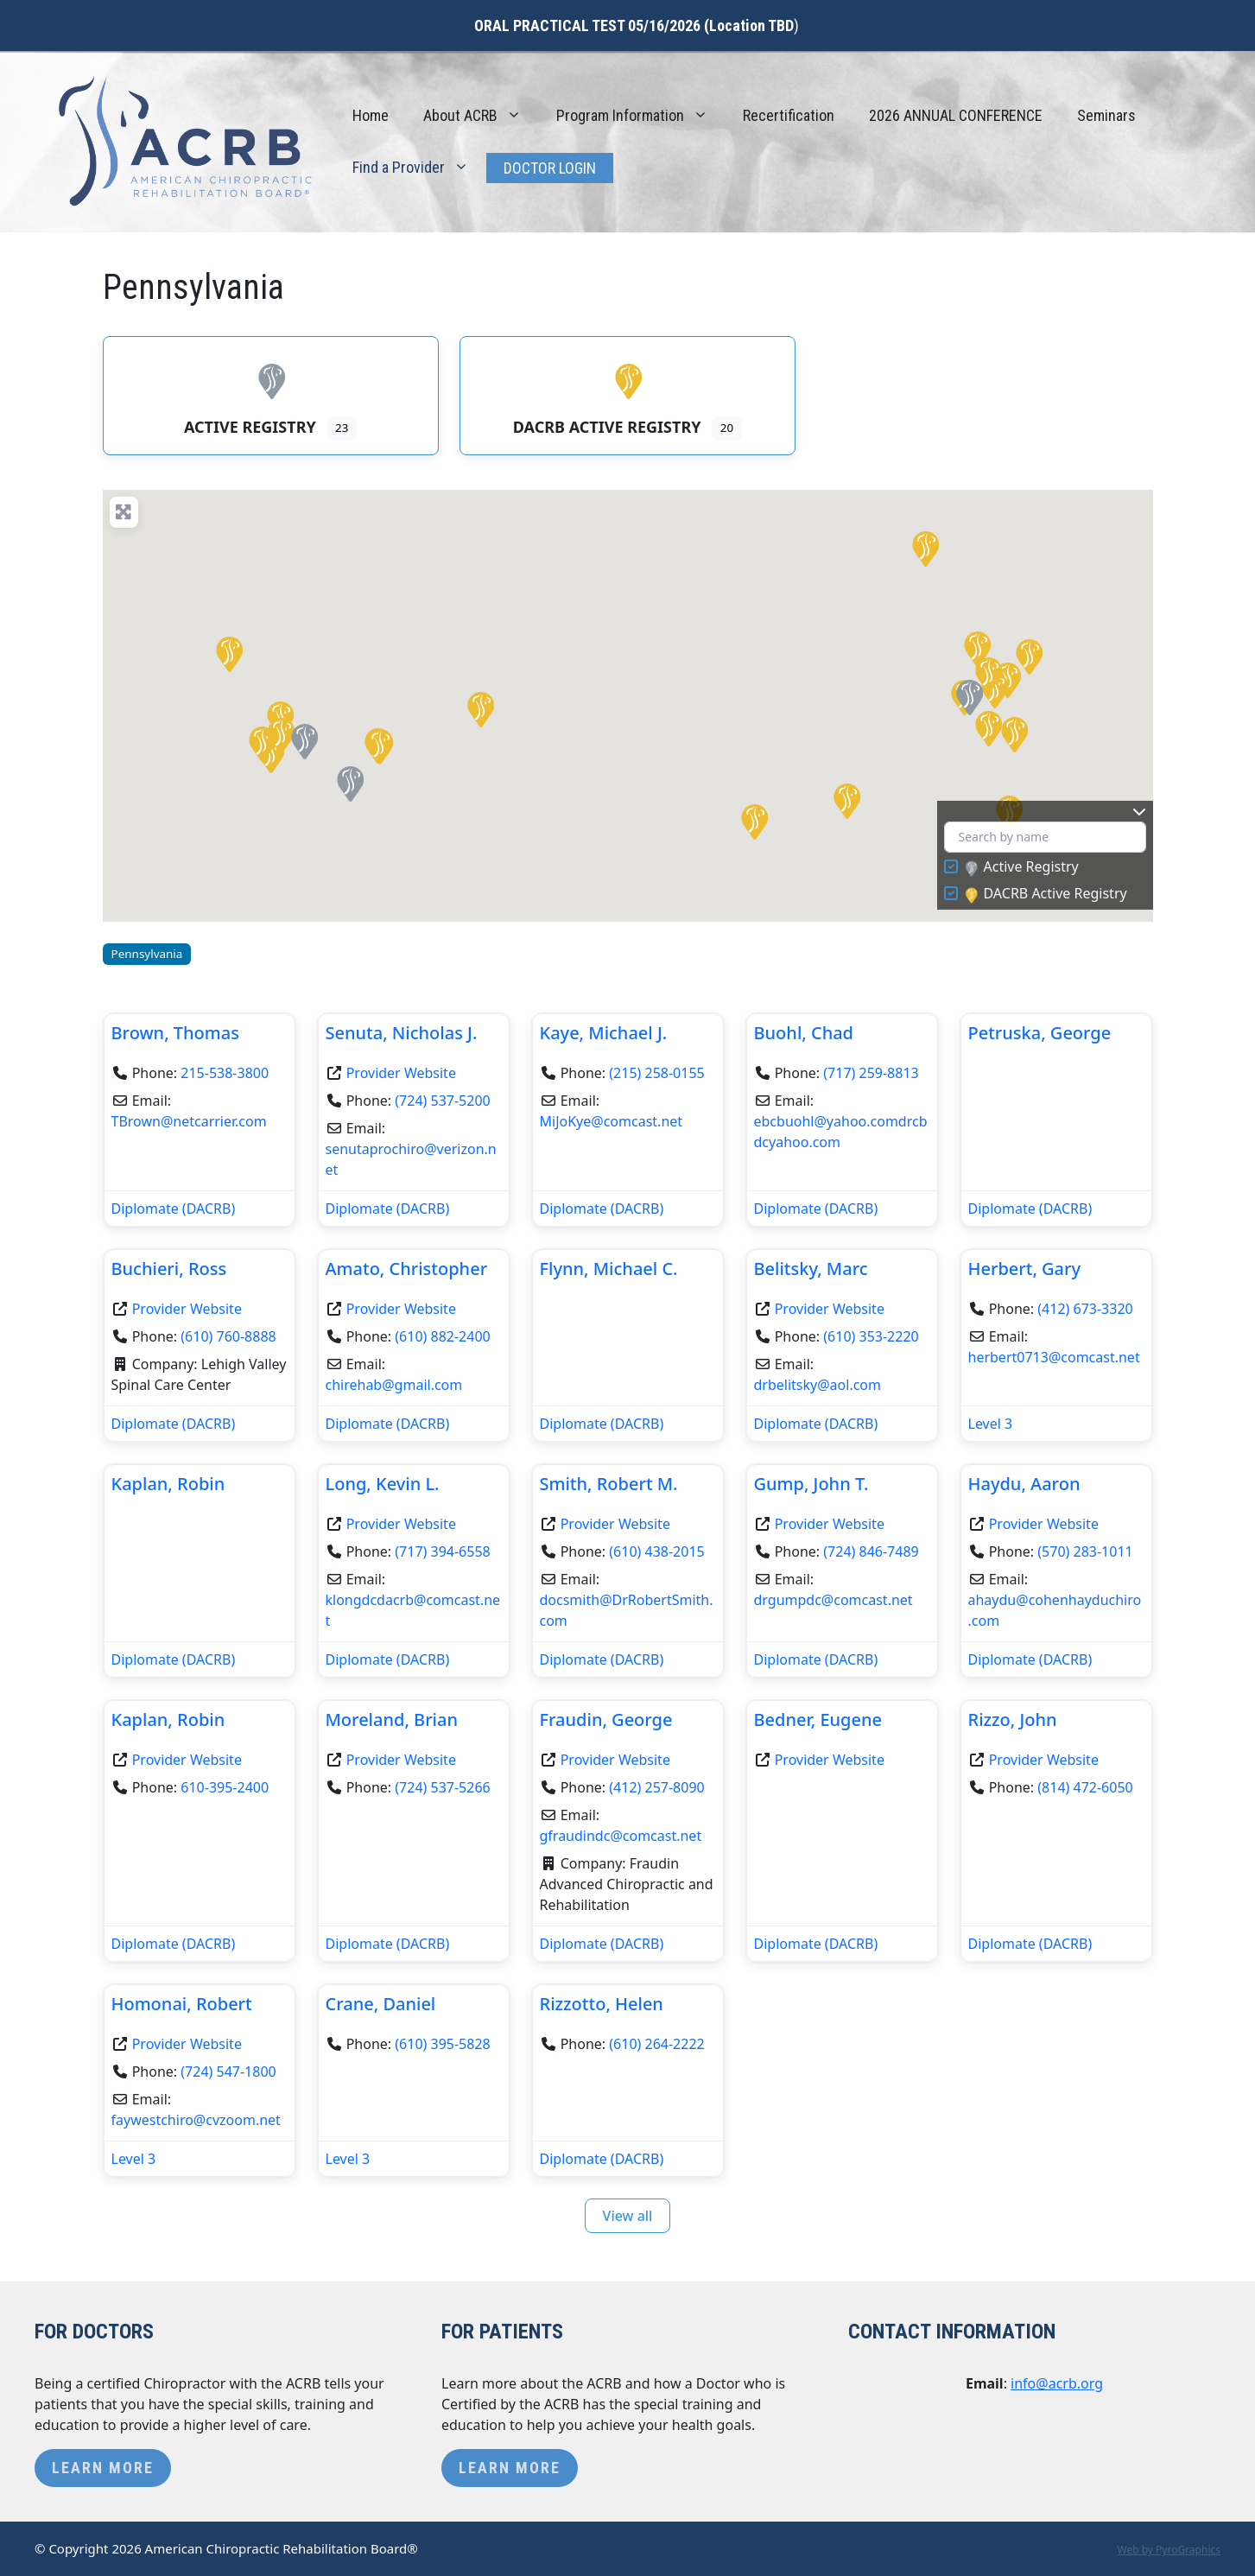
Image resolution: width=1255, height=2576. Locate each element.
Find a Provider (419, 168)
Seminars (1106, 115)
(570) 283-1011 (1084, 1551)
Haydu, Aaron (1024, 1483)
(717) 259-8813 (870, 1072)
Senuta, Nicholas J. (402, 1032)
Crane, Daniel (381, 2003)
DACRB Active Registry (1046, 894)
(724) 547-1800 (228, 2071)
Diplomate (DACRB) (173, 1208)
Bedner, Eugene (818, 1719)
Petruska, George (1040, 1032)
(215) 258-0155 (656, 1072)
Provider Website (401, 1072)
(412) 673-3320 (1084, 1308)
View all (628, 2215)
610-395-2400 (225, 1787)
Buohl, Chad (804, 1032)
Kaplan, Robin (168, 1483)
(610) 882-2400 (442, 1336)
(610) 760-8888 (228, 1336)
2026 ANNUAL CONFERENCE (956, 115)
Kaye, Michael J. (604, 1032)
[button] (976, 647)
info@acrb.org (1057, 2383)
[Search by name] (1045, 837)
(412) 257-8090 (656, 1787)
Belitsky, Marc (811, 1268)
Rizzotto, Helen (601, 2003)
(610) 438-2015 (656, 1551)
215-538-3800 (225, 1072)
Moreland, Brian (392, 1719)
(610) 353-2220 (870, 1336)
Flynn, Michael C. (609, 1268)
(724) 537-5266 (442, 1787)
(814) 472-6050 (1084, 1787)
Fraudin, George (606, 1719)
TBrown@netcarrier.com (189, 1121)
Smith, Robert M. (609, 1483)
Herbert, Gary (1024, 1268)
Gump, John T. (811, 1483)
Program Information (641, 116)
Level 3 (990, 1423)
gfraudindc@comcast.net (621, 1835)
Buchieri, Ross (169, 1268)
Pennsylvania (147, 953)
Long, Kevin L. (383, 1483)
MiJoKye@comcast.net (611, 1121)
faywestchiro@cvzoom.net (196, 2119)
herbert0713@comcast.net (1054, 1357)
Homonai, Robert (181, 2003)
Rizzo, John (1012, 1719)
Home (370, 115)
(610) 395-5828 (442, 2043)
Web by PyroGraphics (1168, 2549)
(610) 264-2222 (656, 2043)
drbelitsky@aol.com (818, 1384)
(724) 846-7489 (870, 1551)
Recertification (788, 115)
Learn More (103, 2468)
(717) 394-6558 (442, 1551)
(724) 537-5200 (442, 1100)
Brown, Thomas (175, 1032)
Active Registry (1022, 867)
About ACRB (481, 116)
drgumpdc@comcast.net (833, 1599)
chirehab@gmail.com (394, 1384)
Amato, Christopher (407, 1268)
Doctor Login (550, 168)
